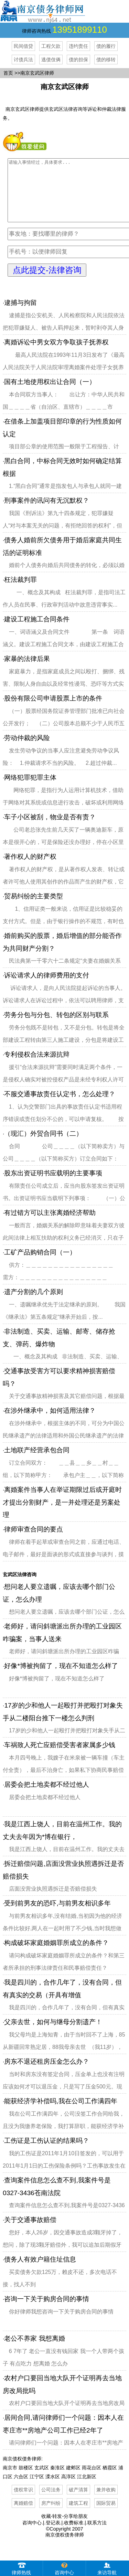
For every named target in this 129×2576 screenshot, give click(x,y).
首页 (8, 73)
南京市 (10, 2480)
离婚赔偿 (23, 2515)
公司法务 (51, 2502)
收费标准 (73, 2535)
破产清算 (78, 2502)
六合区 (21, 2489)
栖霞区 (110, 2480)
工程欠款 (51, 46)
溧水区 (52, 2489)
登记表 (53, 2535)
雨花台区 (91, 2480)
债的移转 (106, 59)
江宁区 (37, 2489)
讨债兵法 (23, 59)
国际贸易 (106, 2515)
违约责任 (78, 46)
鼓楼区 (26, 2480)
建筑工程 (78, 2515)
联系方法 (97, 2535)
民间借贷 (23, 46)
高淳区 (68, 2489)
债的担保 (78, 59)
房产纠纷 (51, 2515)
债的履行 (106, 46)
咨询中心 (32, 2535)
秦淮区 (57, 2480)
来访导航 (107, 2568)
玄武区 (41, 2480)
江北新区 (86, 2489)
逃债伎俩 (51, 59)
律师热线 (21, 2568)
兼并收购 (106, 2502)
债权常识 (23, 2502)
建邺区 (73, 2480)
